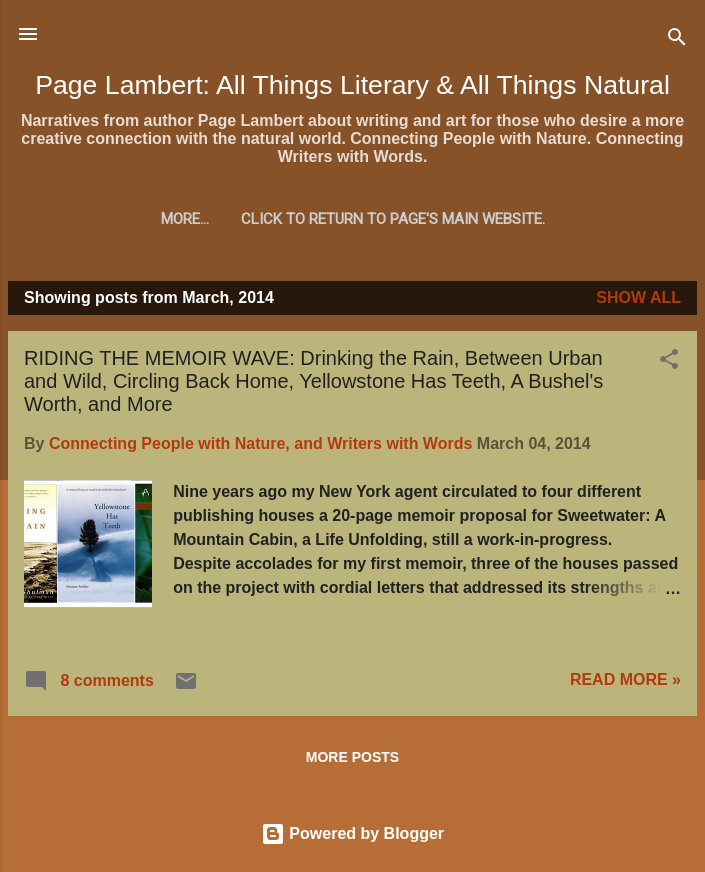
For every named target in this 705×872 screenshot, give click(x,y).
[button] (669, 362)
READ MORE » (625, 679)
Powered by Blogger (352, 833)
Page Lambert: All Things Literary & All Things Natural (352, 85)
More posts (352, 757)
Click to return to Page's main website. (353, 219)
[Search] (677, 40)
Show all (638, 297)
